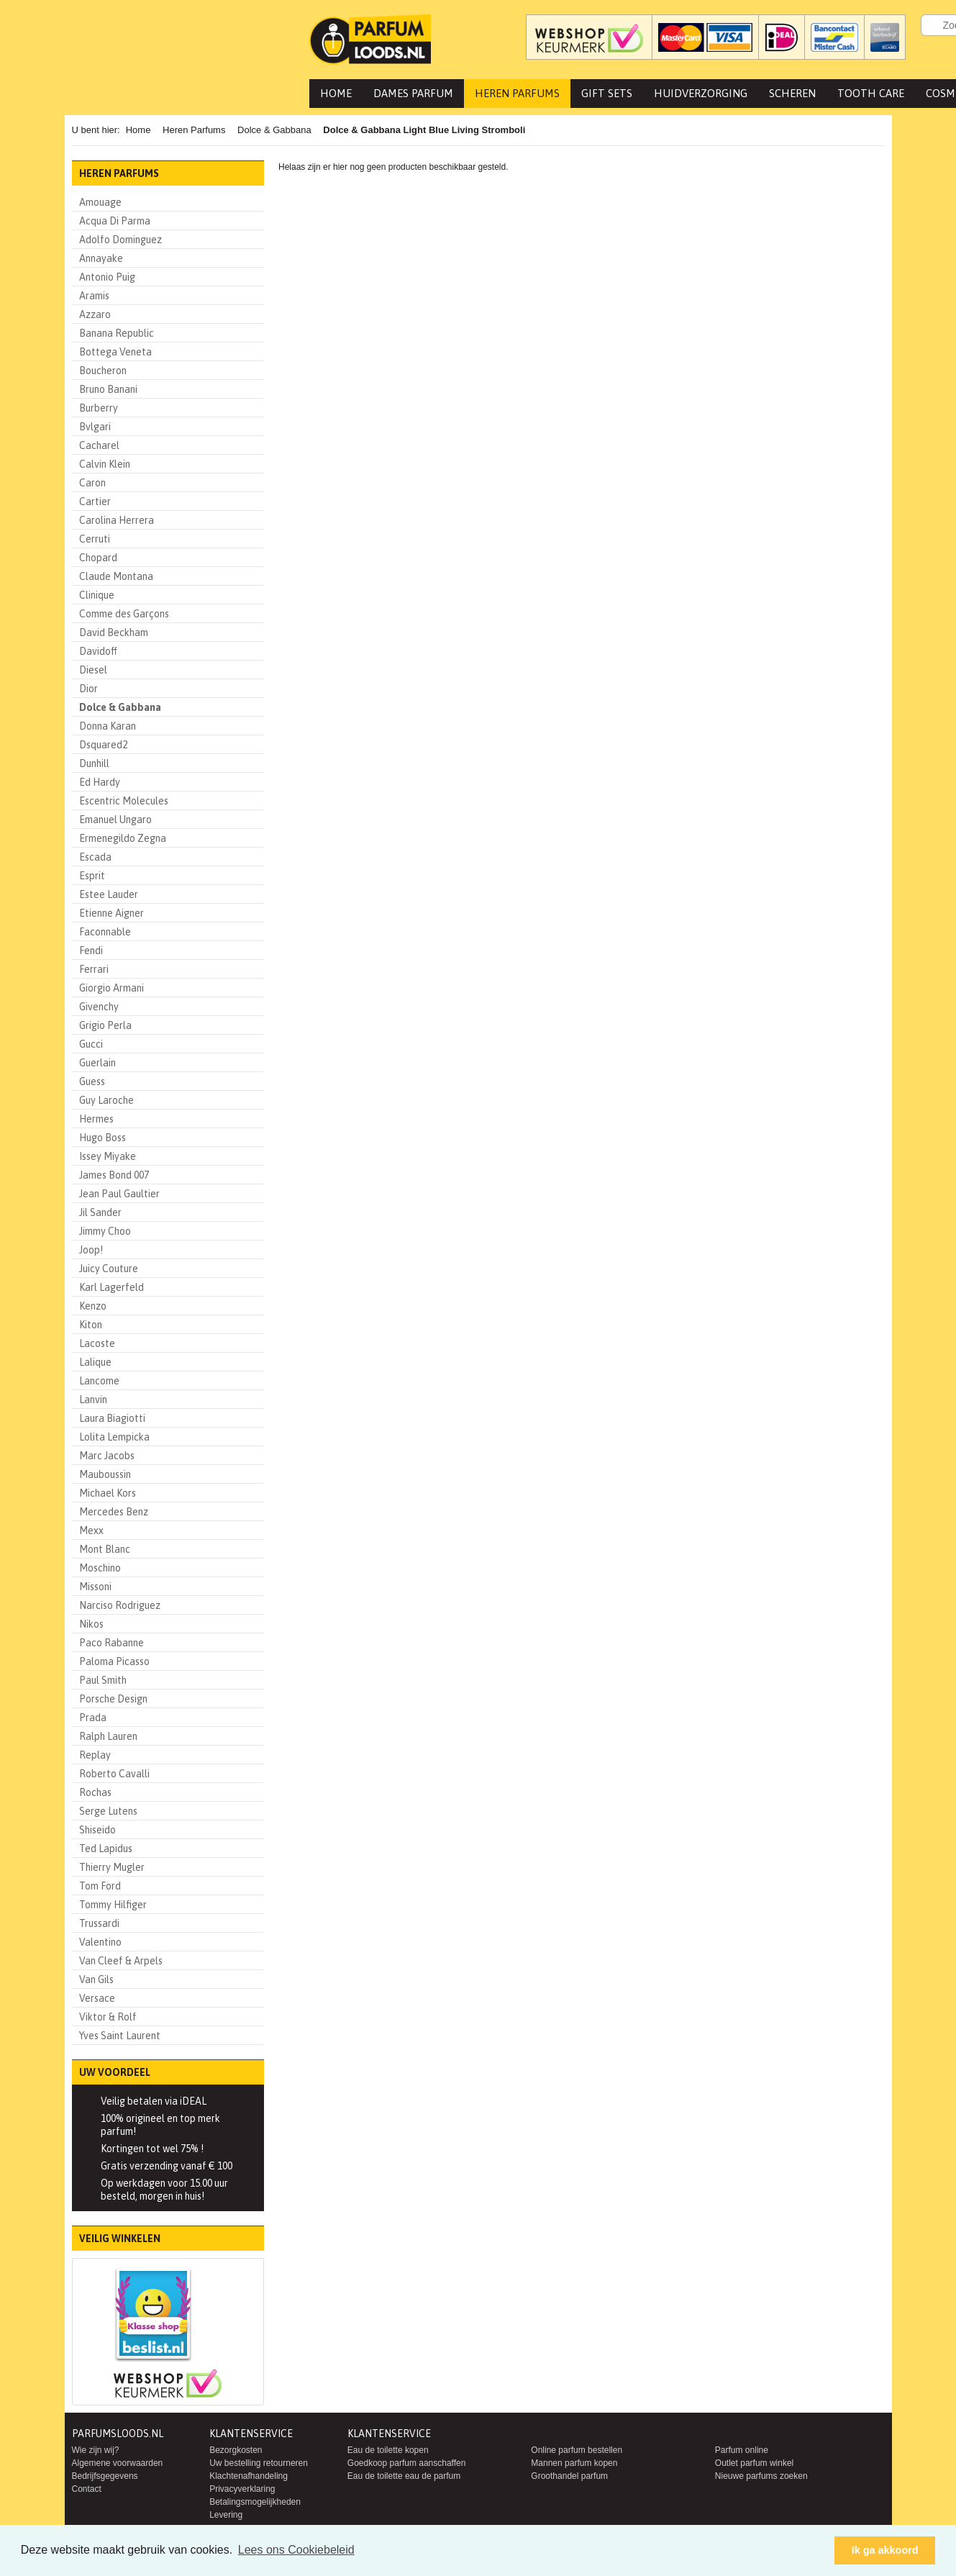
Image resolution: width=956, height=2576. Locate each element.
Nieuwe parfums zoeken (761, 2476)
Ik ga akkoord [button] (885, 2550)
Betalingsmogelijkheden (255, 2502)
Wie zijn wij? (95, 2450)
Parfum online (741, 2450)
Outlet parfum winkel (754, 2463)
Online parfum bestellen (576, 2450)
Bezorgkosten (235, 2450)
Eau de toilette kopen (388, 2450)
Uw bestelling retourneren (258, 2463)
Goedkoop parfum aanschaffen (406, 2463)
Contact (86, 2489)
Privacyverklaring (242, 2489)
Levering (225, 2515)
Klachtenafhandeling (248, 2476)
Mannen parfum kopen (574, 2463)
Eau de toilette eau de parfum (403, 2476)
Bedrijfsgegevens (105, 2476)
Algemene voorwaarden (117, 2463)
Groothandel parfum (569, 2476)
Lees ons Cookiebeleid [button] (296, 2550)
